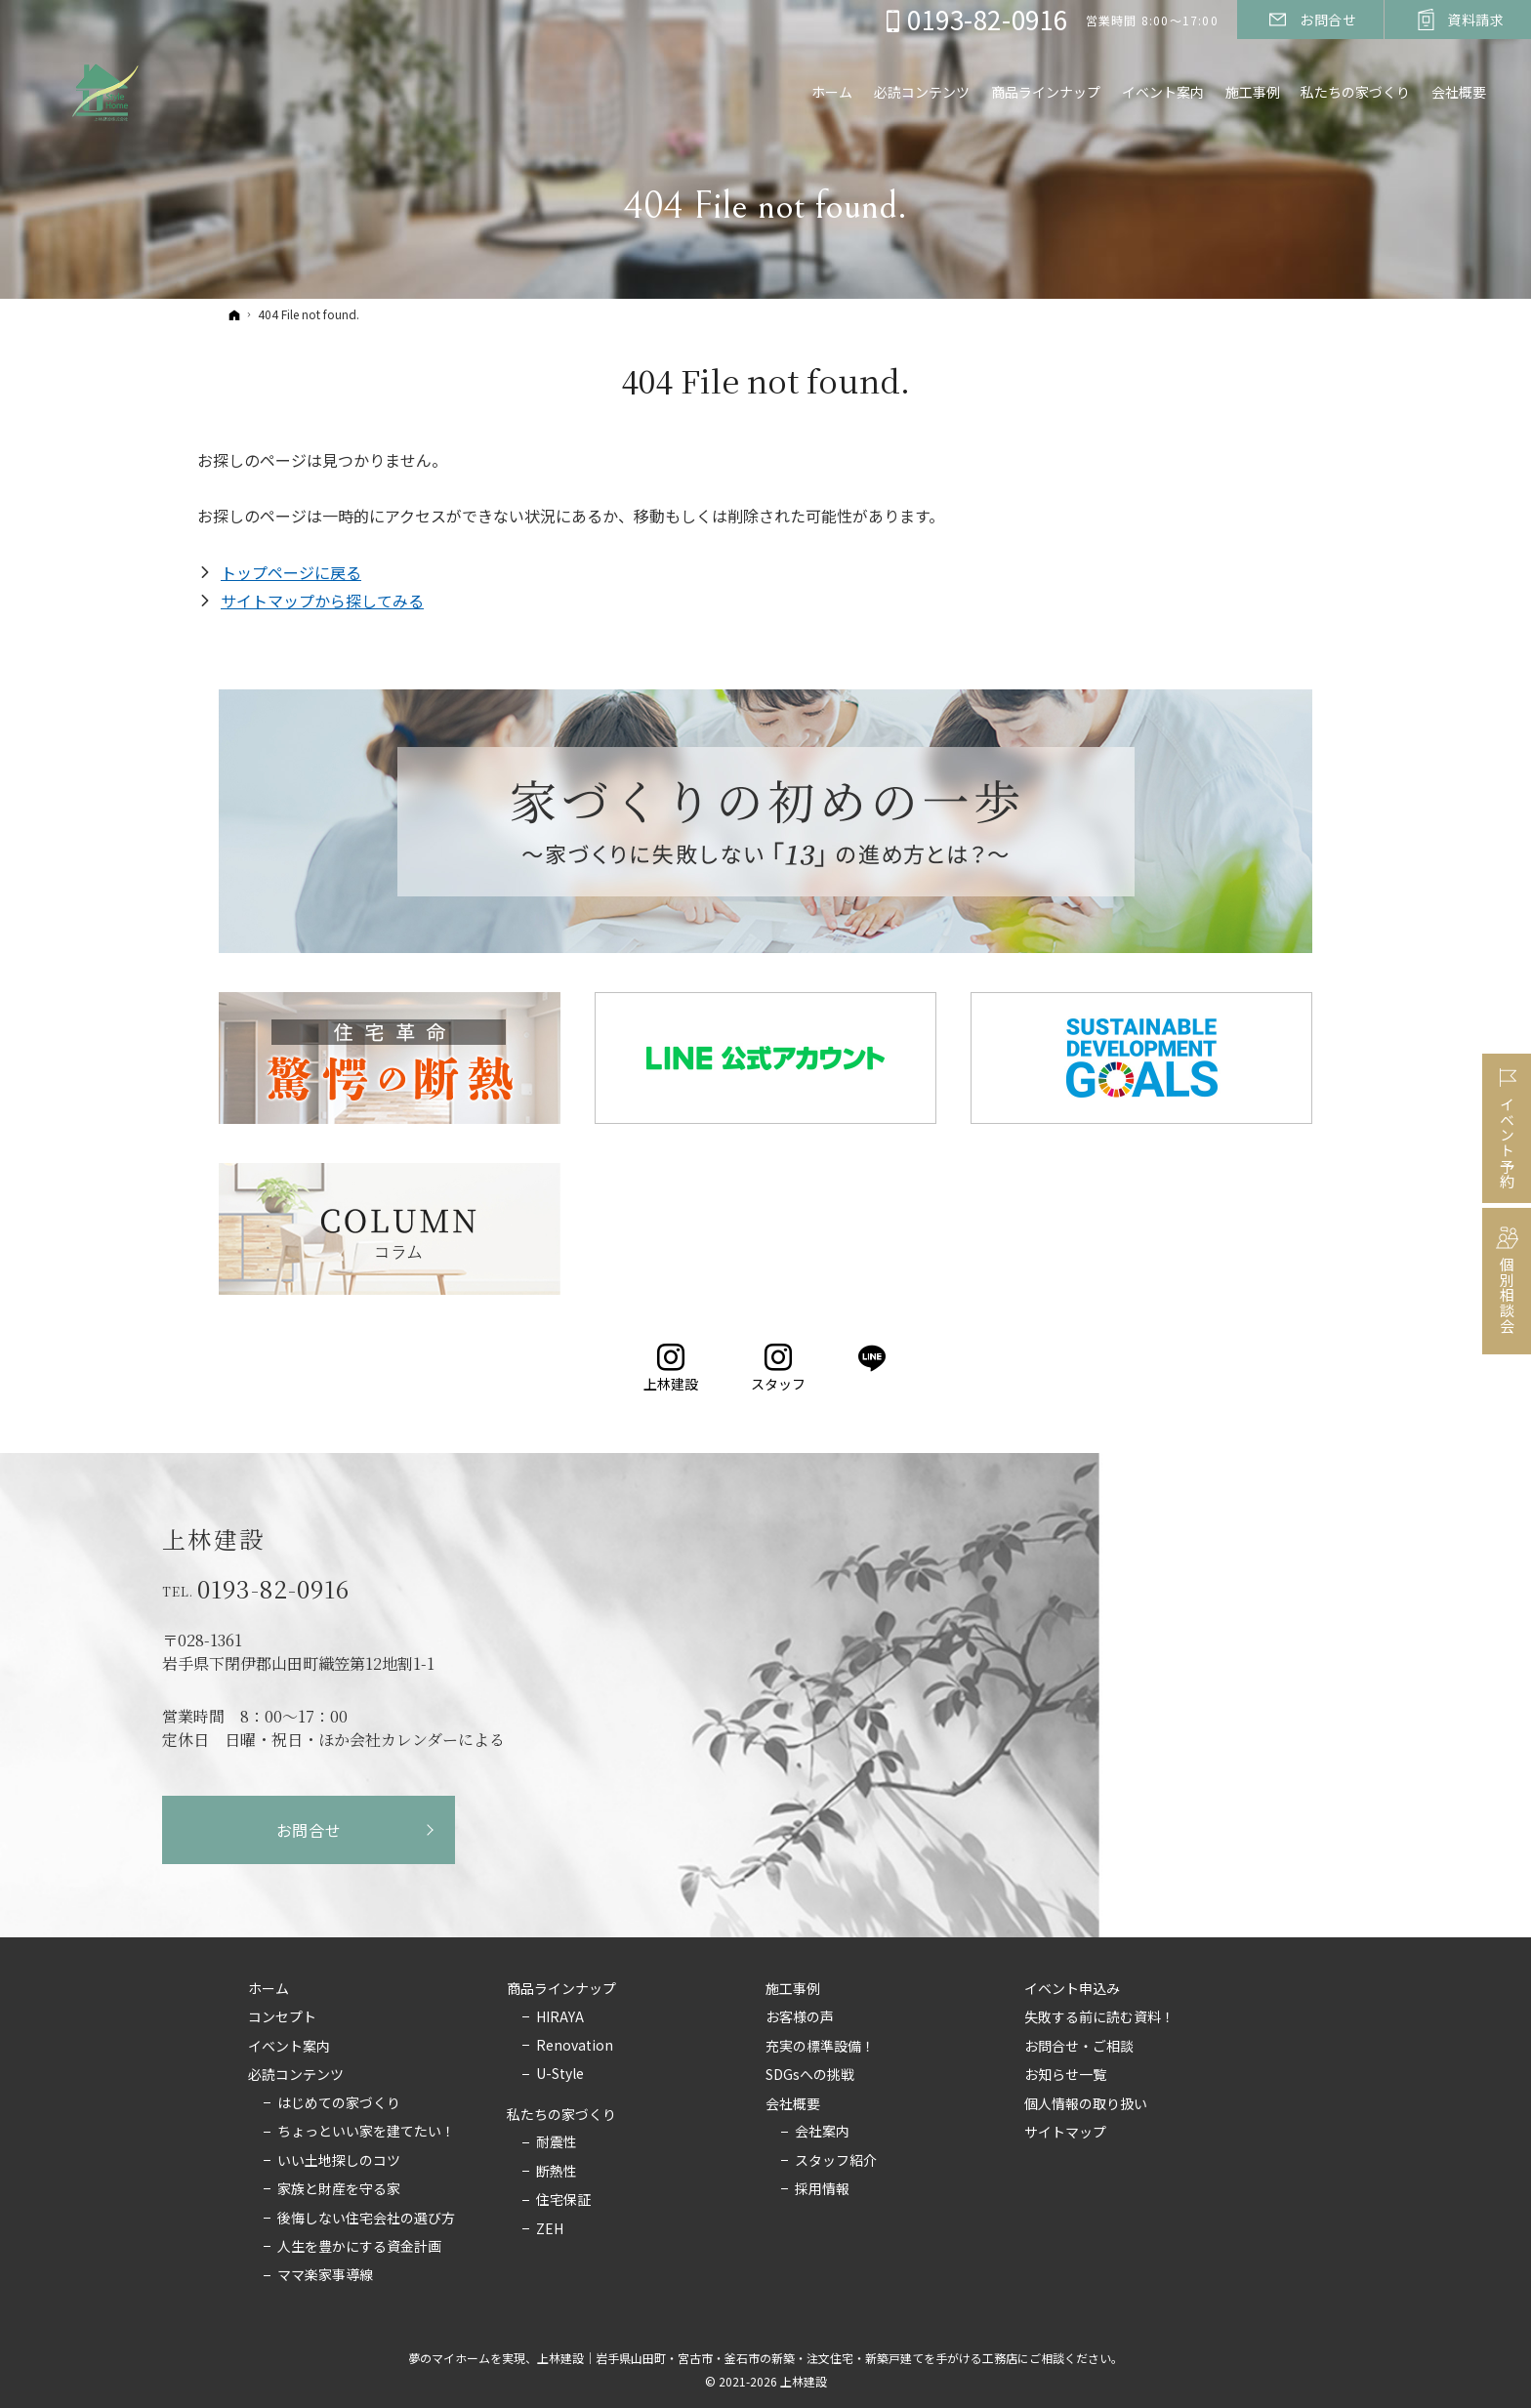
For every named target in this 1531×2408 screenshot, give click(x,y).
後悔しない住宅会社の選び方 (366, 2218)
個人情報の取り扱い (1085, 2104)
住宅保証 (563, 2200)
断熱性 (556, 2171)
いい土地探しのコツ (338, 2161)
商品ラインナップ (561, 1989)
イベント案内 (289, 2046)
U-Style (560, 2074)
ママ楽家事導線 (325, 2275)
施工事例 (793, 1989)
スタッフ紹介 (836, 2161)
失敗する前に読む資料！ (1099, 2017)
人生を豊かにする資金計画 (359, 2247)
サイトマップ (1065, 2132)
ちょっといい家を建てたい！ (366, 2131)
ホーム (268, 1989)
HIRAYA (560, 2017)
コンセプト (282, 2017)
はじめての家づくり (338, 2103)
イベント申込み (1072, 1989)
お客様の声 (800, 2017)
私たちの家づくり (561, 2115)
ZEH (549, 2229)
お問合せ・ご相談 (1079, 2046)
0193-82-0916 (273, 1588)
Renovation (574, 2046)
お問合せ (309, 1830)
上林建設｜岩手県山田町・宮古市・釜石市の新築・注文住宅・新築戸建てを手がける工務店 (777, 2357)
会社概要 (793, 2104)
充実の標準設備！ (820, 2046)
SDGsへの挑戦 (810, 2075)
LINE (873, 1359)
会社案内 (822, 2131)
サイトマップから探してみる (322, 600)
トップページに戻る (291, 572)
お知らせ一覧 (1065, 2075)
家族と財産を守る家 (338, 2189)
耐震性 (556, 2142)
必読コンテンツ (296, 2075)
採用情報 (822, 2189)
